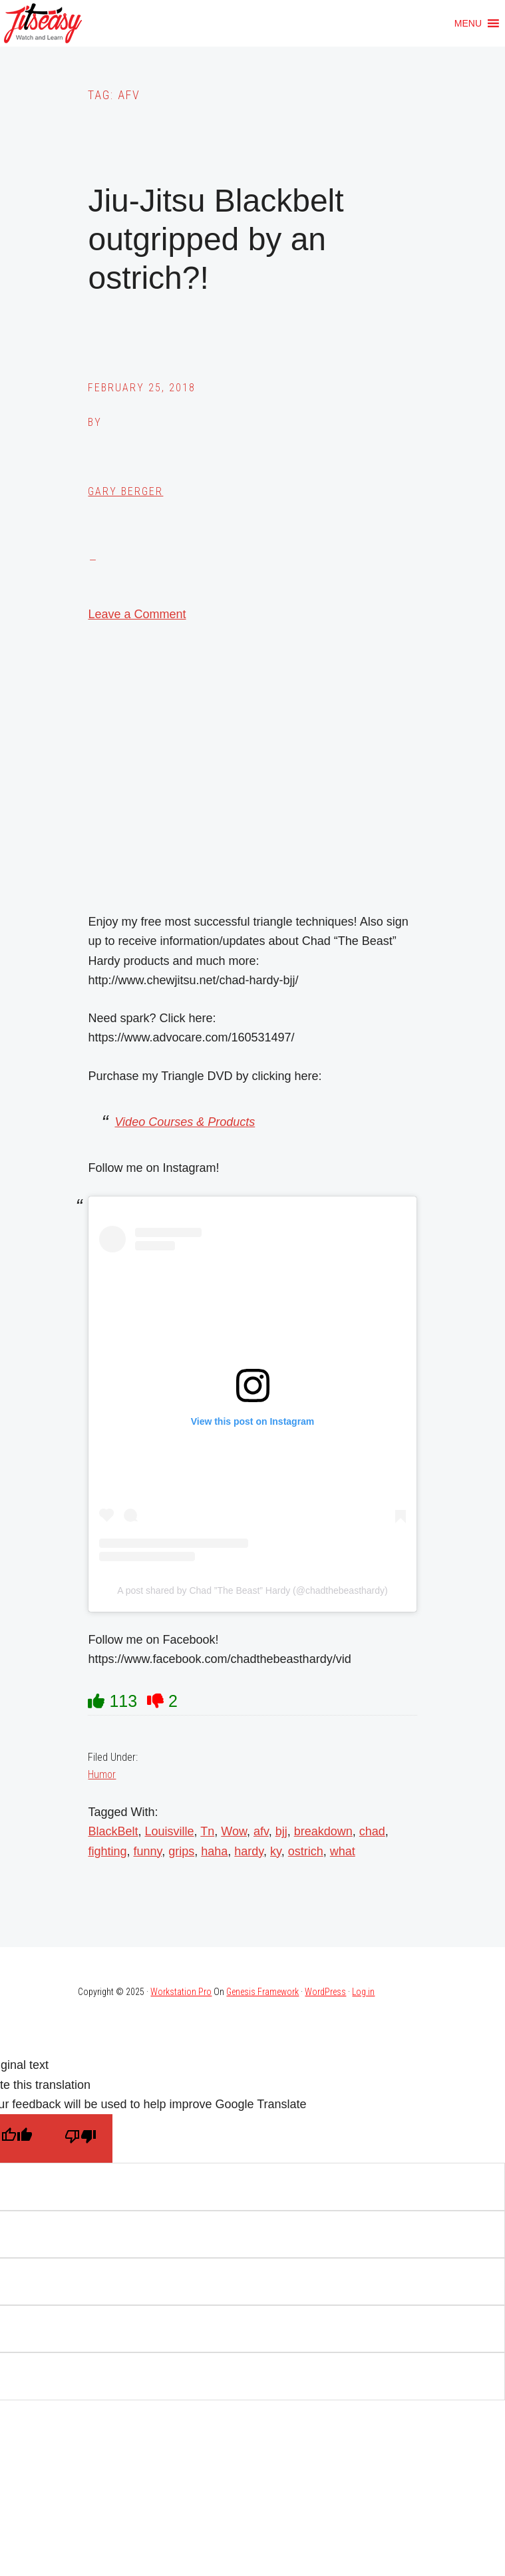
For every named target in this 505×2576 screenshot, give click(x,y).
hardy (248, 1851)
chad (372, 1831)
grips (181, 1851)
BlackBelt (113, 1831)
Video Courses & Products (184, 1122)
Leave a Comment (137, 614)
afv (261, 1831)
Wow (234, 1831)
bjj (281, 1831)
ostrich (305, 1851)
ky (275, 1851)
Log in (363, 1991)
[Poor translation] (80, 2138)
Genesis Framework (262, 1991)
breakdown (323, 1831)
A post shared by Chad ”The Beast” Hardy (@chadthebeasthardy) (252, 1590)
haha (214, 1851)
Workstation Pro (181, 1991)
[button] (468, 23)
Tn (207, 1831)
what (342, 1851)
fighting (107, 1851)
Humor (102, 1774)
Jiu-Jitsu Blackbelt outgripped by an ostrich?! (215, 239)
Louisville (169, 1831)
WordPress (325, 1991)
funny (148, 1851)
